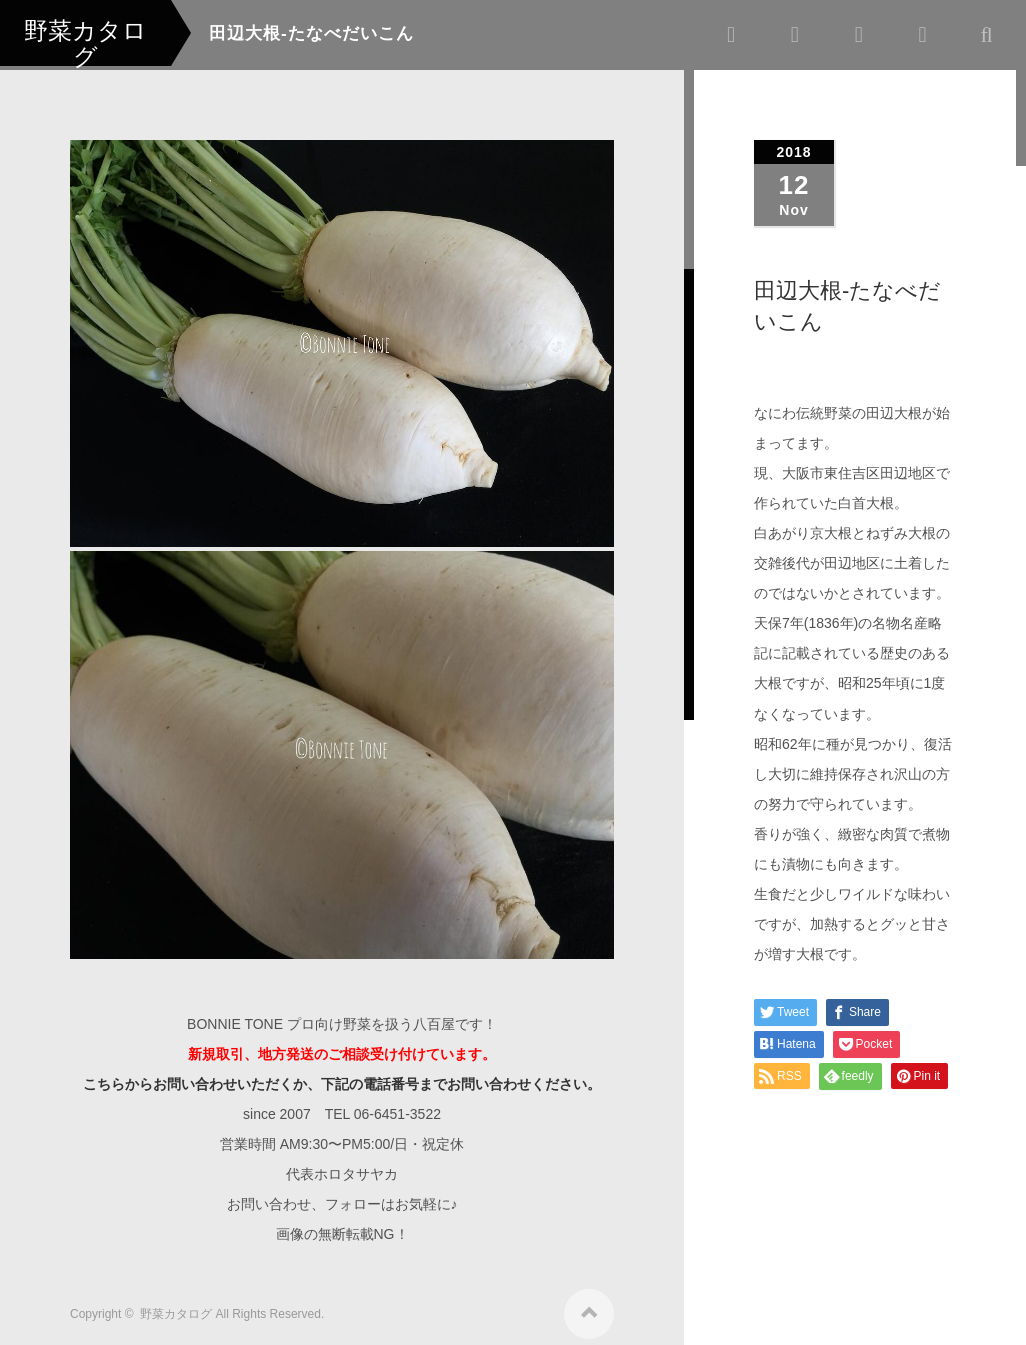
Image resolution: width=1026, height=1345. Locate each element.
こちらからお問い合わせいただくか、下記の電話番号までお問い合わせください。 (342, 1077)
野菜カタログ (176, 1307)
